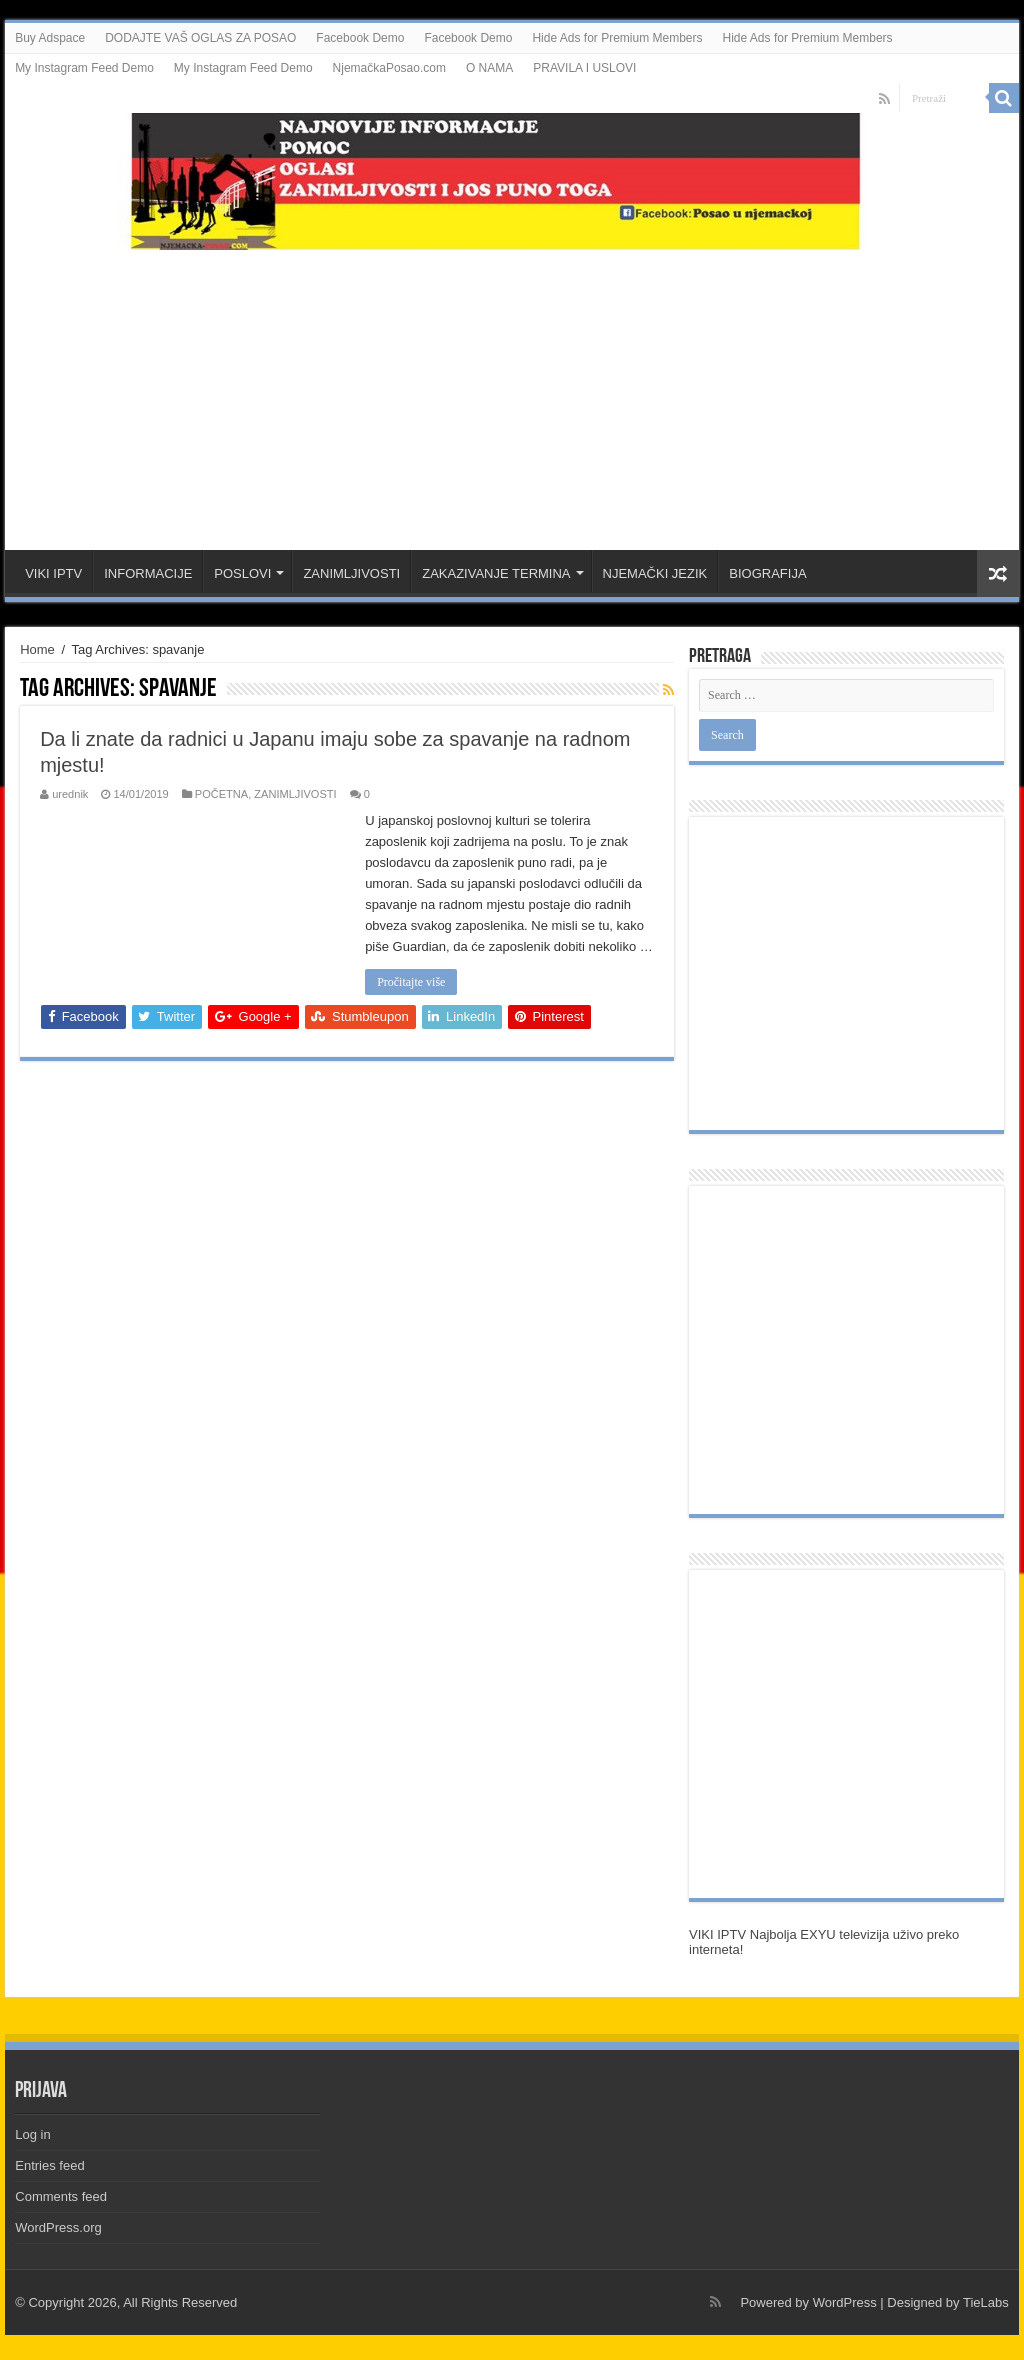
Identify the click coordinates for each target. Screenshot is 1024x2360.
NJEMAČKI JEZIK (655, 573)
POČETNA (221, 794)
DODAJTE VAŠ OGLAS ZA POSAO (200, 38)
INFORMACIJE (148, 573)
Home (37, 649)
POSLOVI (242, 573)
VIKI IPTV (53, 573)
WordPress (845, 2302)
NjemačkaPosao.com (389, 68)
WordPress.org (58, 2227)
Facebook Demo (360, 38)
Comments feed (61, 2196)
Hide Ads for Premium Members (617, 38)
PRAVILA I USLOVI (584, 68)
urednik (70, 794)
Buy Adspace (50, 38)
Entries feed (49, 2165)
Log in (32, 2134)
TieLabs (986, 2302)
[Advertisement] (512, 390)
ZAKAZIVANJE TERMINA (496, 573)
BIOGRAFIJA (767, 573)
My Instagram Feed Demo (84, 68)
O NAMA (489, 68)
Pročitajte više (411, 982)
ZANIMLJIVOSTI (351, 573)
